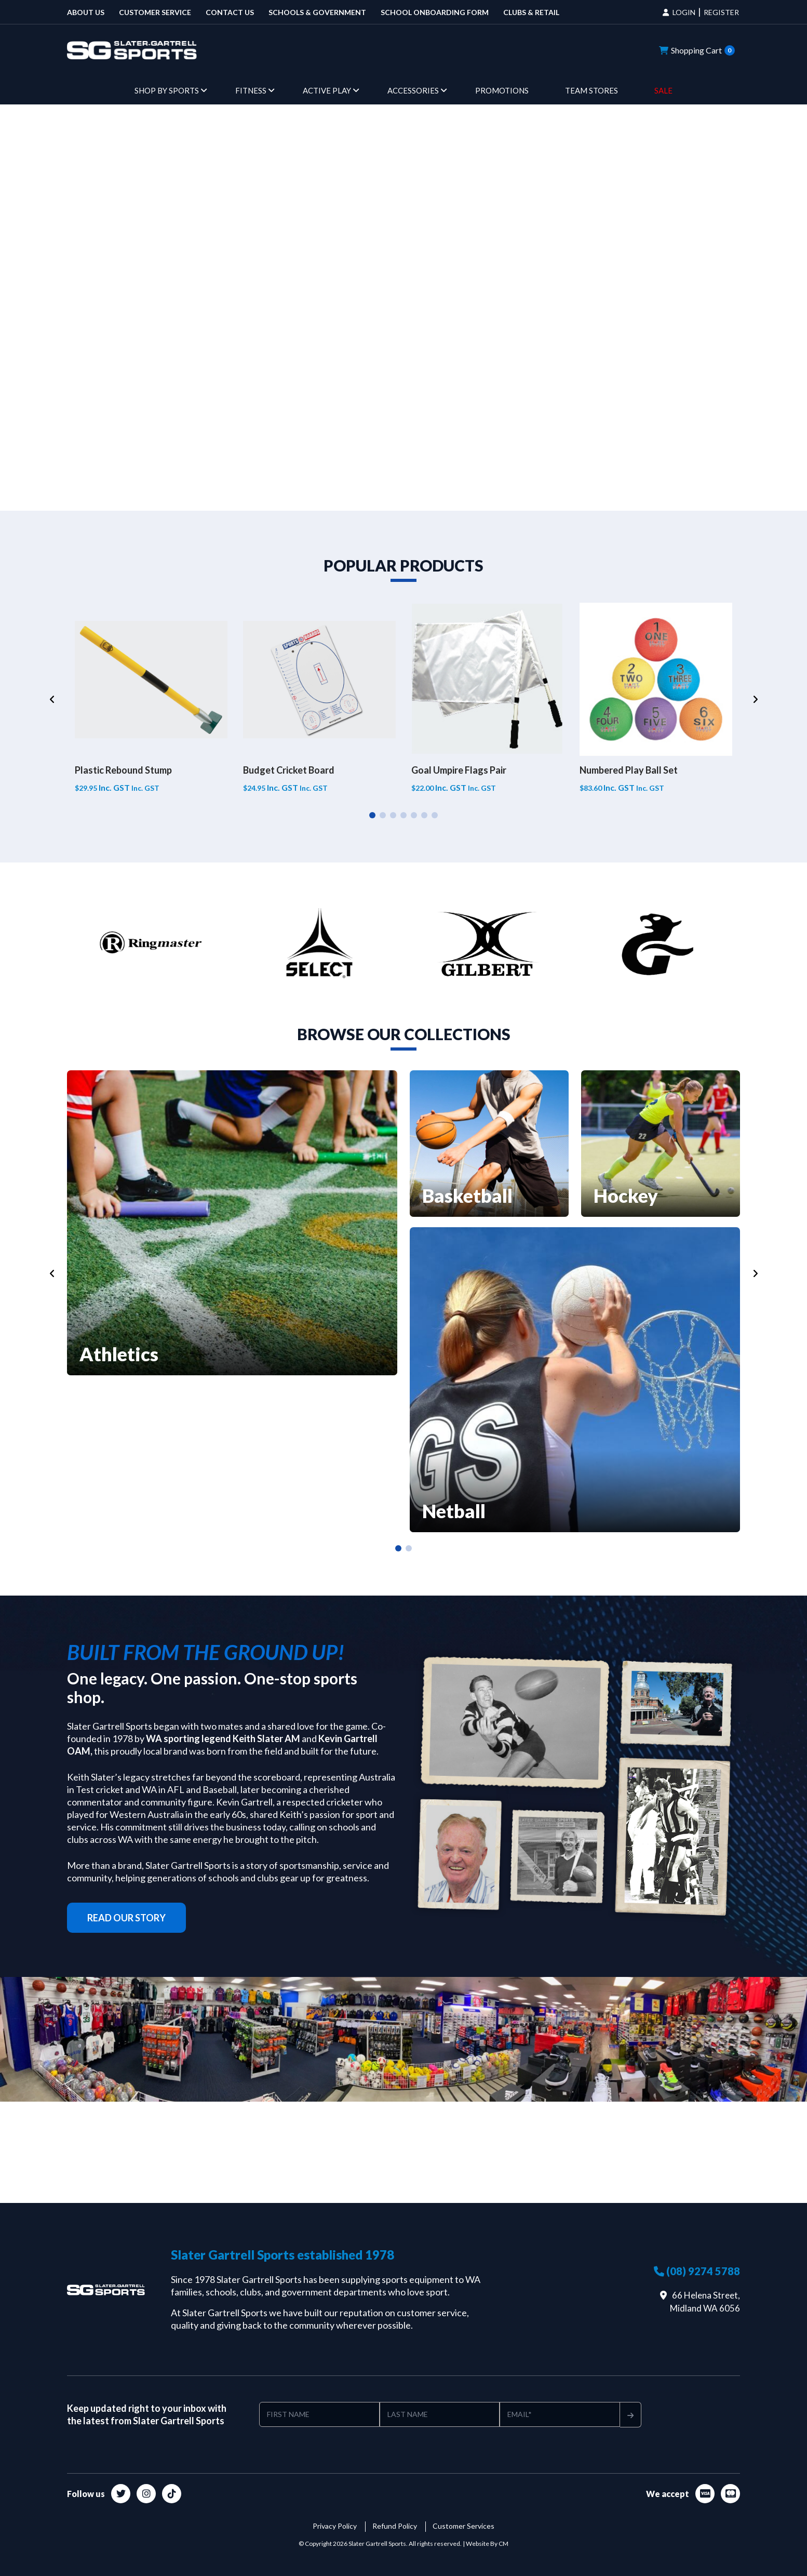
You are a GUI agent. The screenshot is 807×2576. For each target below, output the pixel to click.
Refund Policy (394, 2525)
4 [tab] (403, 815)
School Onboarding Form (435, 12)
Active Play (327, 90)
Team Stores (591, 90)
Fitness (250, 90)
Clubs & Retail (531, 12)
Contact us (230, 12)
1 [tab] (372, 815)
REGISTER (721, 12)
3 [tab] (393, 815)
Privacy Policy (335, 2525)
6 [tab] (424, 815)
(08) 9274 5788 (697, 2271)
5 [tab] (414, 815)
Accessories (413, 90)
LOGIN (683, 12)
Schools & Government (317, 12)
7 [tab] (435, 815)
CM (503, 2543)
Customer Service (155, 12)
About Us (85, 12)
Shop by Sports (166, 90)
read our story (126, 1917)
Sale (663, 90)
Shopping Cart (697, 50)
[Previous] (52, 699)
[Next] (755, 699)
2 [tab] (383, 815)
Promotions (502, 90)
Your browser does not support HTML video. (403, 306)
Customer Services (463, 2525)
